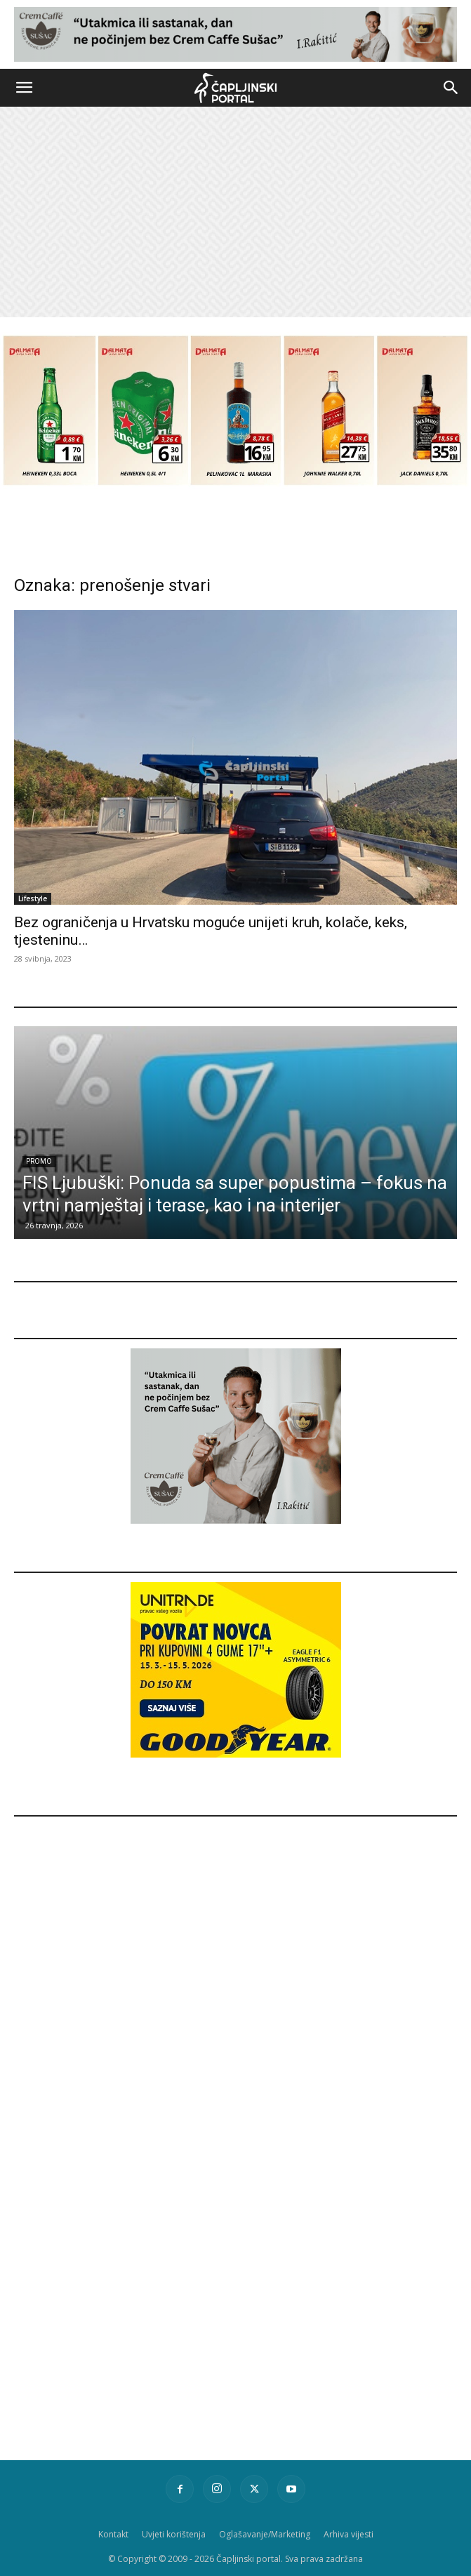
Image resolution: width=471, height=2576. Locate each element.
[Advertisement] (235, 212)
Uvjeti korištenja (174, 2534)
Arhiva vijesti (348, 2534)
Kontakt (113, 2534)
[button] (23, 88)
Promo (39, 1161)
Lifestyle (32, 898)
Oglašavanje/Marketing (264, 2534)
